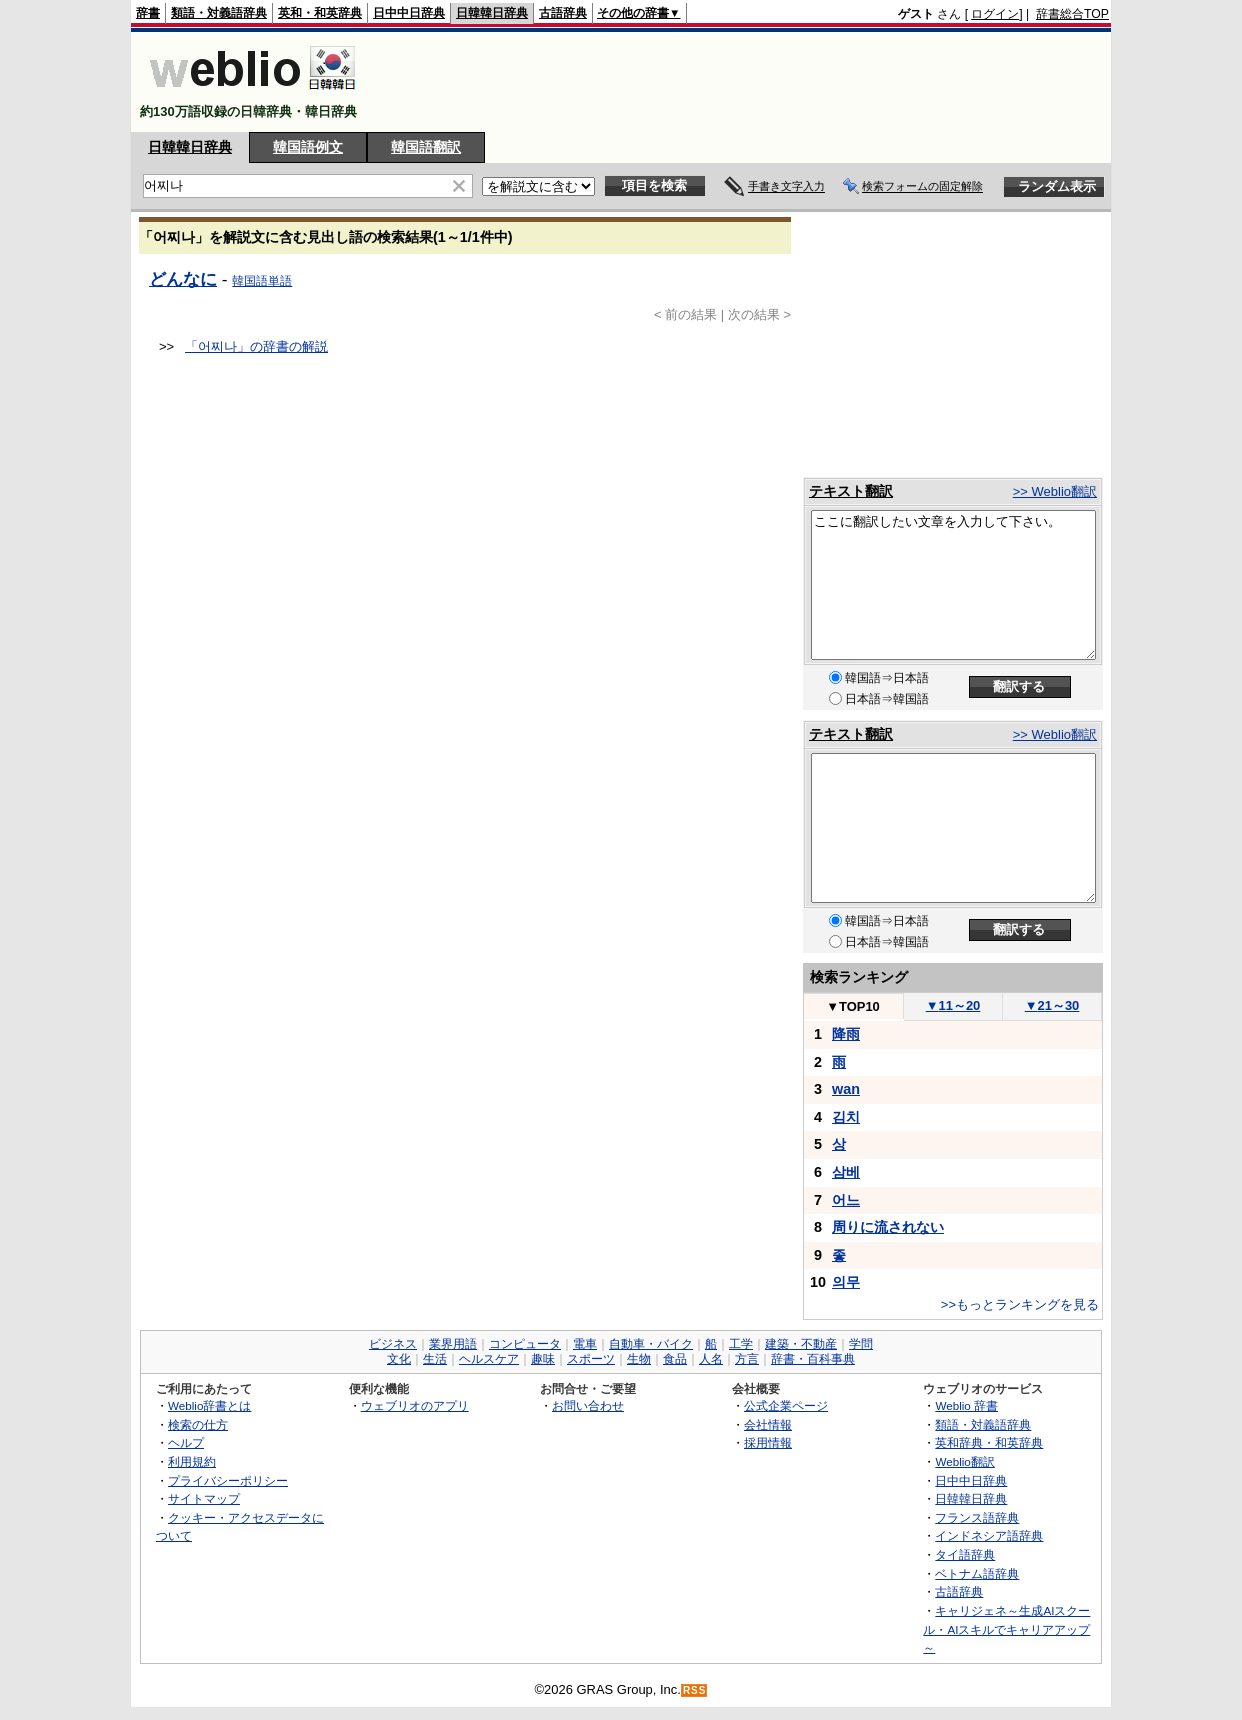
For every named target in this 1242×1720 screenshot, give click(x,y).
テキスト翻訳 (851, 491)
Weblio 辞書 (966, 1405)
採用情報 (768, 1442)
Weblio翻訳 (964, 1461)
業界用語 (453, 1344)
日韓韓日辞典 (492, 13)
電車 (585, 1344)
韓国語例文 (308, 147)
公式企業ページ (786, 1405)
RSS (695, 1690)
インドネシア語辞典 (989, 1535)
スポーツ (591, 1359)
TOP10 (853, 1006)
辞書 (148, 13)
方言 (747, 1359)
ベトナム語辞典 (977, 1573)
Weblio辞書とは (209, 1405)
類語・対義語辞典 (219, 13)
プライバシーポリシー (228, 1480)
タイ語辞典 (965, 1554)
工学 (741, 1344)
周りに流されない (888, 1227)
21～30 (1052, 1005)
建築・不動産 (801, 1344)
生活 (435, 1359)
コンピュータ (525, 1344)
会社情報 (768, 1424)
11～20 (953, 1005)
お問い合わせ (588, 1405)
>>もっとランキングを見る (1020, 1304)
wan (846, 1089)
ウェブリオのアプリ (415, 1405)
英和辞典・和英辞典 (989, 1442)
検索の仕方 (198, 1424)
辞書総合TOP (1072, 14)
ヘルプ (186, 1442)
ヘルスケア (489, 1359)
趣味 (543, 1359)
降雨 (846, 1034)
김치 (846, 1117)
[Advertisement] (745, 82)
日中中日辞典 (409, 13)
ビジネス (393, 1344)
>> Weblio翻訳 (1055, 491)
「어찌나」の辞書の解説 (256, 346)
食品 (675, 1359)
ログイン (995, 14)
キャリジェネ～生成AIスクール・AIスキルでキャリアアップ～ (1006, 1629)
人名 (711, 1359)
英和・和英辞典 (320, 13)
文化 (399, 1359)
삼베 (846, 1172)
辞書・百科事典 (813, 1359)
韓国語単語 (262, 281)
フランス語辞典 (977, 1517)
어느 (846, 1200)
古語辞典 (563, 13)
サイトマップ (204, 1498)
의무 (846, 1282)
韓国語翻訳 (426, 147)
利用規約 (192, 1461)
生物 (639, 1359)
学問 (861, 1344)
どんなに (183, 279)
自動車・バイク (651, 1344)
